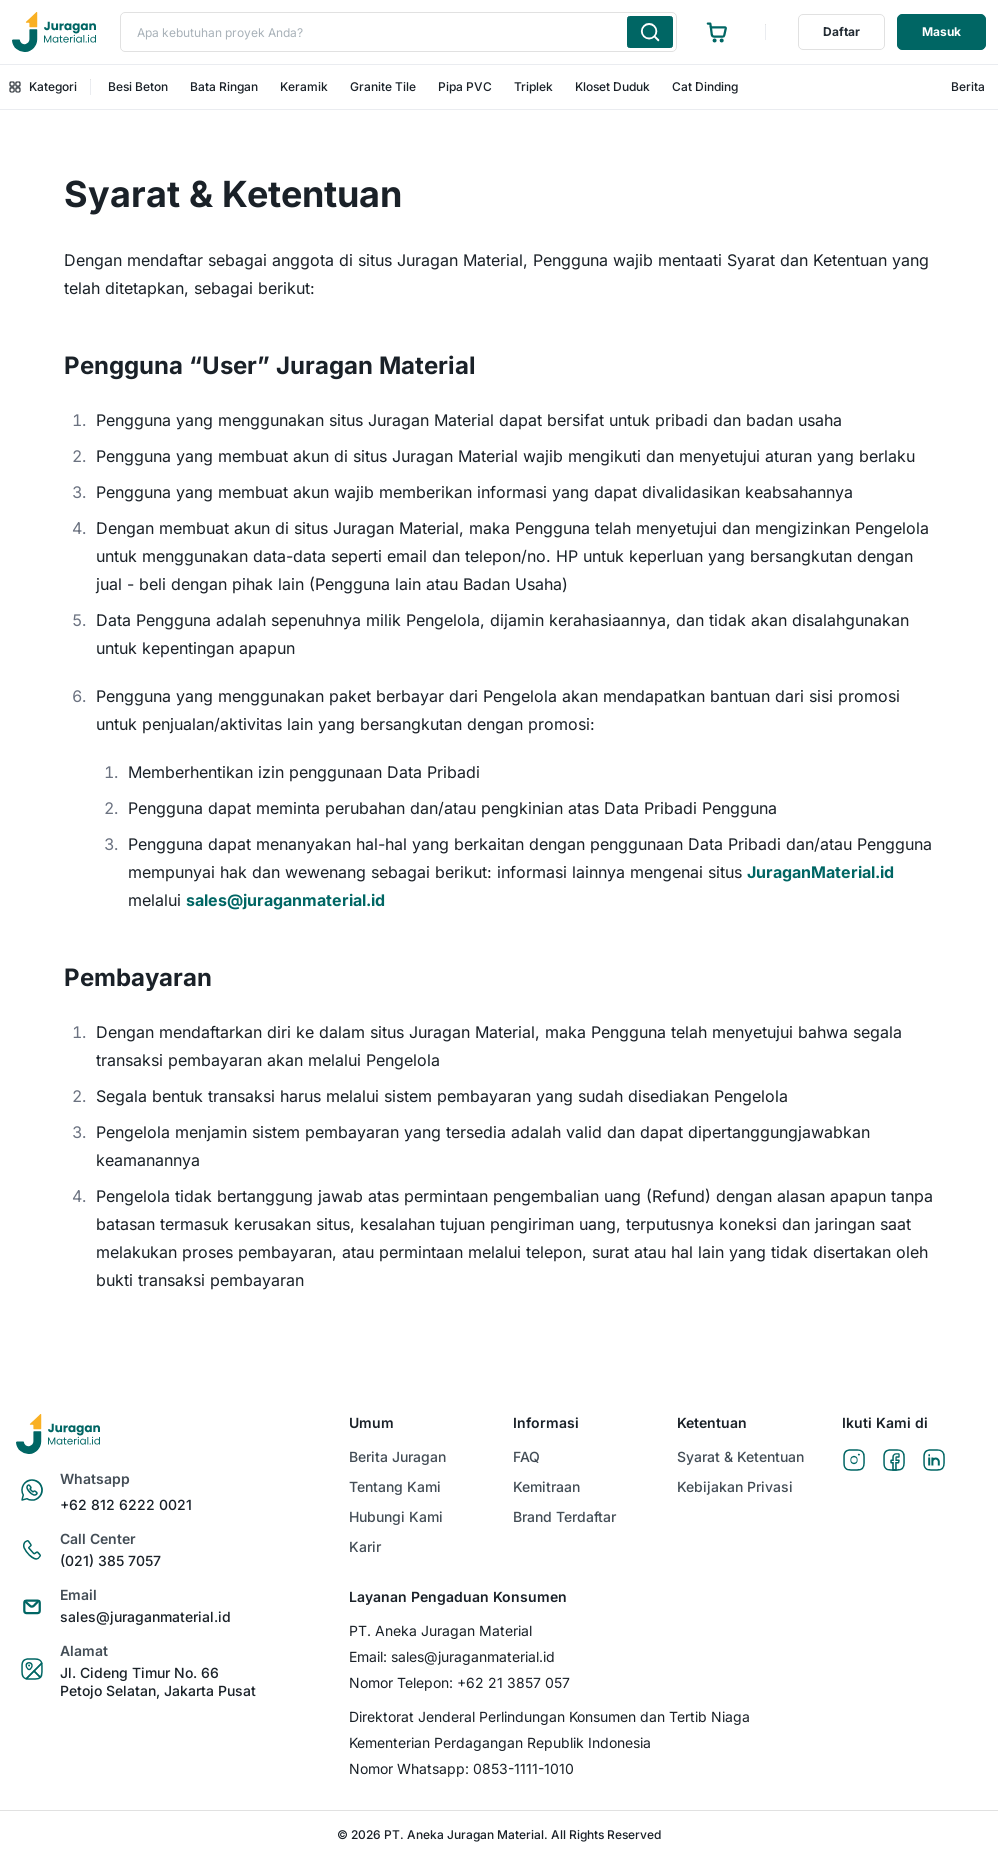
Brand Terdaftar (564, 1516)
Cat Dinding (705, 86)
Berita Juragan (397, 1456)
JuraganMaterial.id (820, 872)
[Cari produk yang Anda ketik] (650, 32)
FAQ (526, 1456)
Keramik (304, 86)
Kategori (43, 86)
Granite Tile (383, 86)
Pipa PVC (465, 86)
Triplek (533, 86)
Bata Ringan (224, 86)
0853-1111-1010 (523, 1768)
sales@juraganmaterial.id (285, 900)
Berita (968, 86)
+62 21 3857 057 (513, 1682)
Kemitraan (546, 1486)
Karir (365, 1546)
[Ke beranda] (54, 32)
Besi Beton (138, 86)
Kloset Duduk (612, 86)
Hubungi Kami (396, 1516)
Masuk (941, 31)
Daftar (841, 31)
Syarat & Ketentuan (740, 1456)
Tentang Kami (395, 1486)
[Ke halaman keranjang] (717, 32)
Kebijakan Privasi (735, 1486)
